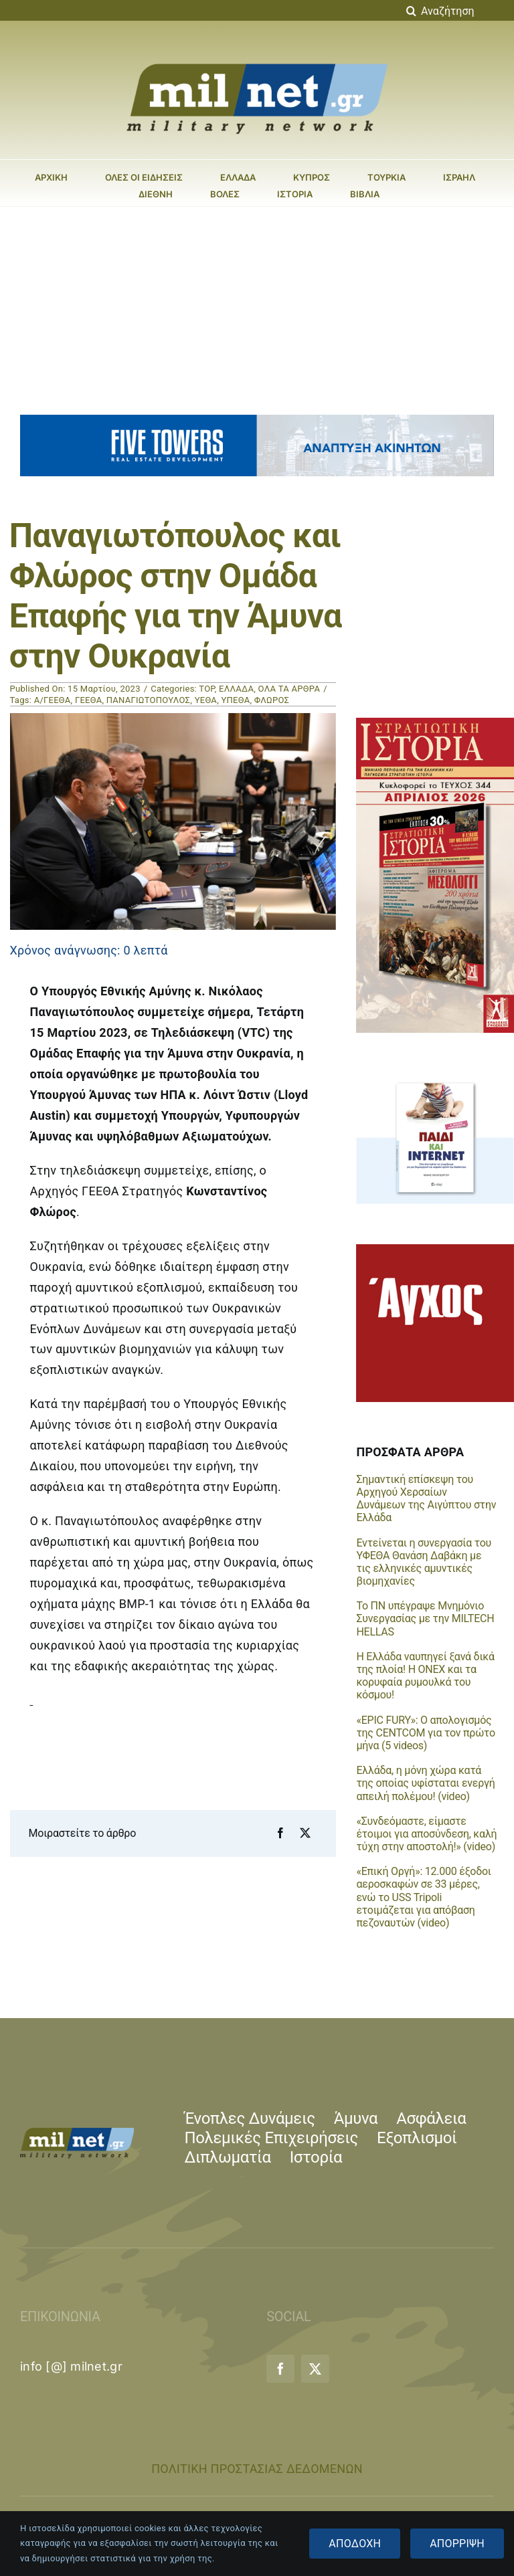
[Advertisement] (257, 307)
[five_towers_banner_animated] (257, 420)
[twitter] (315, 2369)
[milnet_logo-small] (77, 2133)
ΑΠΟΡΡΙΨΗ (457, 2543)
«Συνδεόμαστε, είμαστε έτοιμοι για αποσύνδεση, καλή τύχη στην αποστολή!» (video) (426, 1834)
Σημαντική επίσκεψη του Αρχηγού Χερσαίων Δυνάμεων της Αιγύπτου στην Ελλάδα (426, 1498)
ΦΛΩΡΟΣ (271, 700)
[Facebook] (280, 1833)
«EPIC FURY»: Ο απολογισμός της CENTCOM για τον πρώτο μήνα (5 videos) (425, 1733)
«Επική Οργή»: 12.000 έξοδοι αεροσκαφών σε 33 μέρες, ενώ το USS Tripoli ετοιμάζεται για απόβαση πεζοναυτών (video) (423, 1897)
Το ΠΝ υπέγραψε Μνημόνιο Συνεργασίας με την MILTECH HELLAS (425, 1618)
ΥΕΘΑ (206, 700)
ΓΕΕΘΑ (88, 700)
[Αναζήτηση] (411, 11)
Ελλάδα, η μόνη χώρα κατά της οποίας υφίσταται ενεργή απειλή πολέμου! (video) (425, 1783)
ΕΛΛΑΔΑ (236, 689)
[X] (305, 1833)
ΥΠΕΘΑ (235, 700)
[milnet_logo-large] (257, 63)
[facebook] (280, 2369)
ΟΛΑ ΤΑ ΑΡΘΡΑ (289, 689)
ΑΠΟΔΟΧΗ (355, 2543)
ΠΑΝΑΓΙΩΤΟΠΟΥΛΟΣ (148, 700)
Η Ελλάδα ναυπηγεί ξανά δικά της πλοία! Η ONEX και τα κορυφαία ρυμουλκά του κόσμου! (425, 1676)
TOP (206, 689)
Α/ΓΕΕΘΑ (52, 700)
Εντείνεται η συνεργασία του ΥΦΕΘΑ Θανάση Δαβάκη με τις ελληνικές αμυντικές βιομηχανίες (423, 1562)
